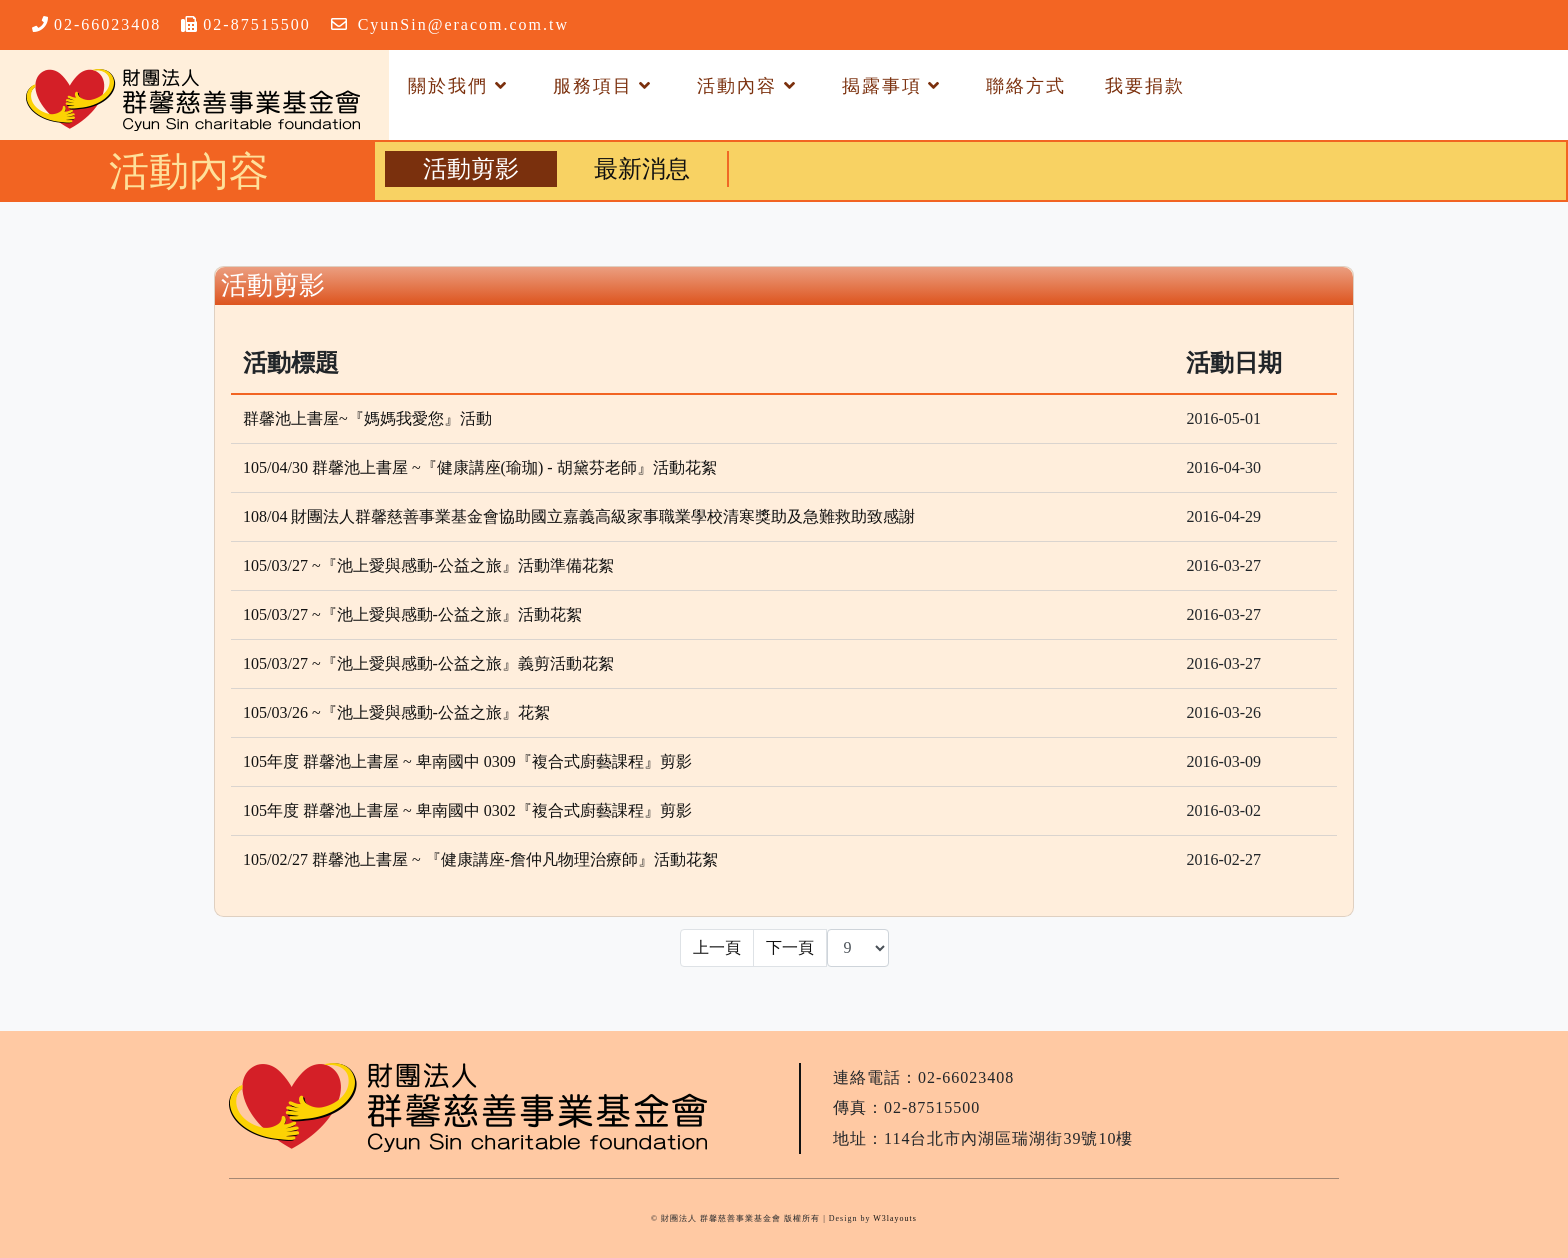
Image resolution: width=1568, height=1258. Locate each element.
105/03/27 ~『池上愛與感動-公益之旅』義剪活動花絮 (428, 663)
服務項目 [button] (606, 86)
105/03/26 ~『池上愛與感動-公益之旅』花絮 (396, 712)
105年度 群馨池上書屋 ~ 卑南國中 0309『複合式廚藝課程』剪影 (467, 761)
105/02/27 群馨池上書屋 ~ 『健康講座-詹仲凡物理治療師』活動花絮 (480, 859)
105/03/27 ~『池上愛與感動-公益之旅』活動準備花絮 (428, 565)
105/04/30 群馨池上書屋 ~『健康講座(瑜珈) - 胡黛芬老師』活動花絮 (480, 467)
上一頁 (717, 947)
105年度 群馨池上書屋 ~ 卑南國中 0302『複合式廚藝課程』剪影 (467, 810)
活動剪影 (471, 169)
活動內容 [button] (750, 86)
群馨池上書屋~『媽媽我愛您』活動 (367, 418)
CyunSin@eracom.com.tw (463, 24)
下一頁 (790, 947)
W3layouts (895, 1218)
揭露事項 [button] (895, 86)
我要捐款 (1145, 86)
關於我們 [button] (461, 86)
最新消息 (642, 169)
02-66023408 (107, 24)
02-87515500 (256, 24)
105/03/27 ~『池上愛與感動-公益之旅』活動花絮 (412, 614)
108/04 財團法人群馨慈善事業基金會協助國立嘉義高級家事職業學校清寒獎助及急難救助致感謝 (579, 516)
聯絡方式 (1026, 86)
